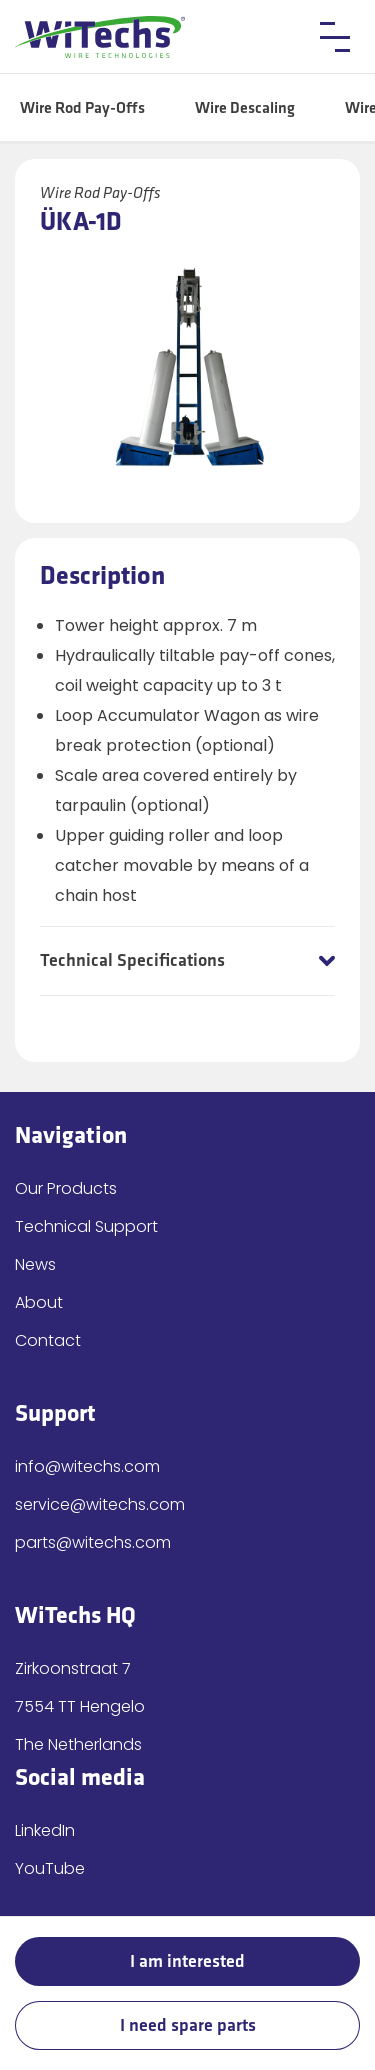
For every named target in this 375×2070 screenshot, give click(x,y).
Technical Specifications (132, 960)
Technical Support (86, 1226)
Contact (48, 1340)
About (39, 1302)
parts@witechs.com (93, 1542)
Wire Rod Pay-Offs (82, 108)
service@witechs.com (100, 1504)
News (35, 1264)
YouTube (50, 1868)
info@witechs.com (87, 1466)
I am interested (187, 1961)
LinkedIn (45, 1830)
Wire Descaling (245, 108)
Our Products (66, 1188)
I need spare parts (188, 2025)
